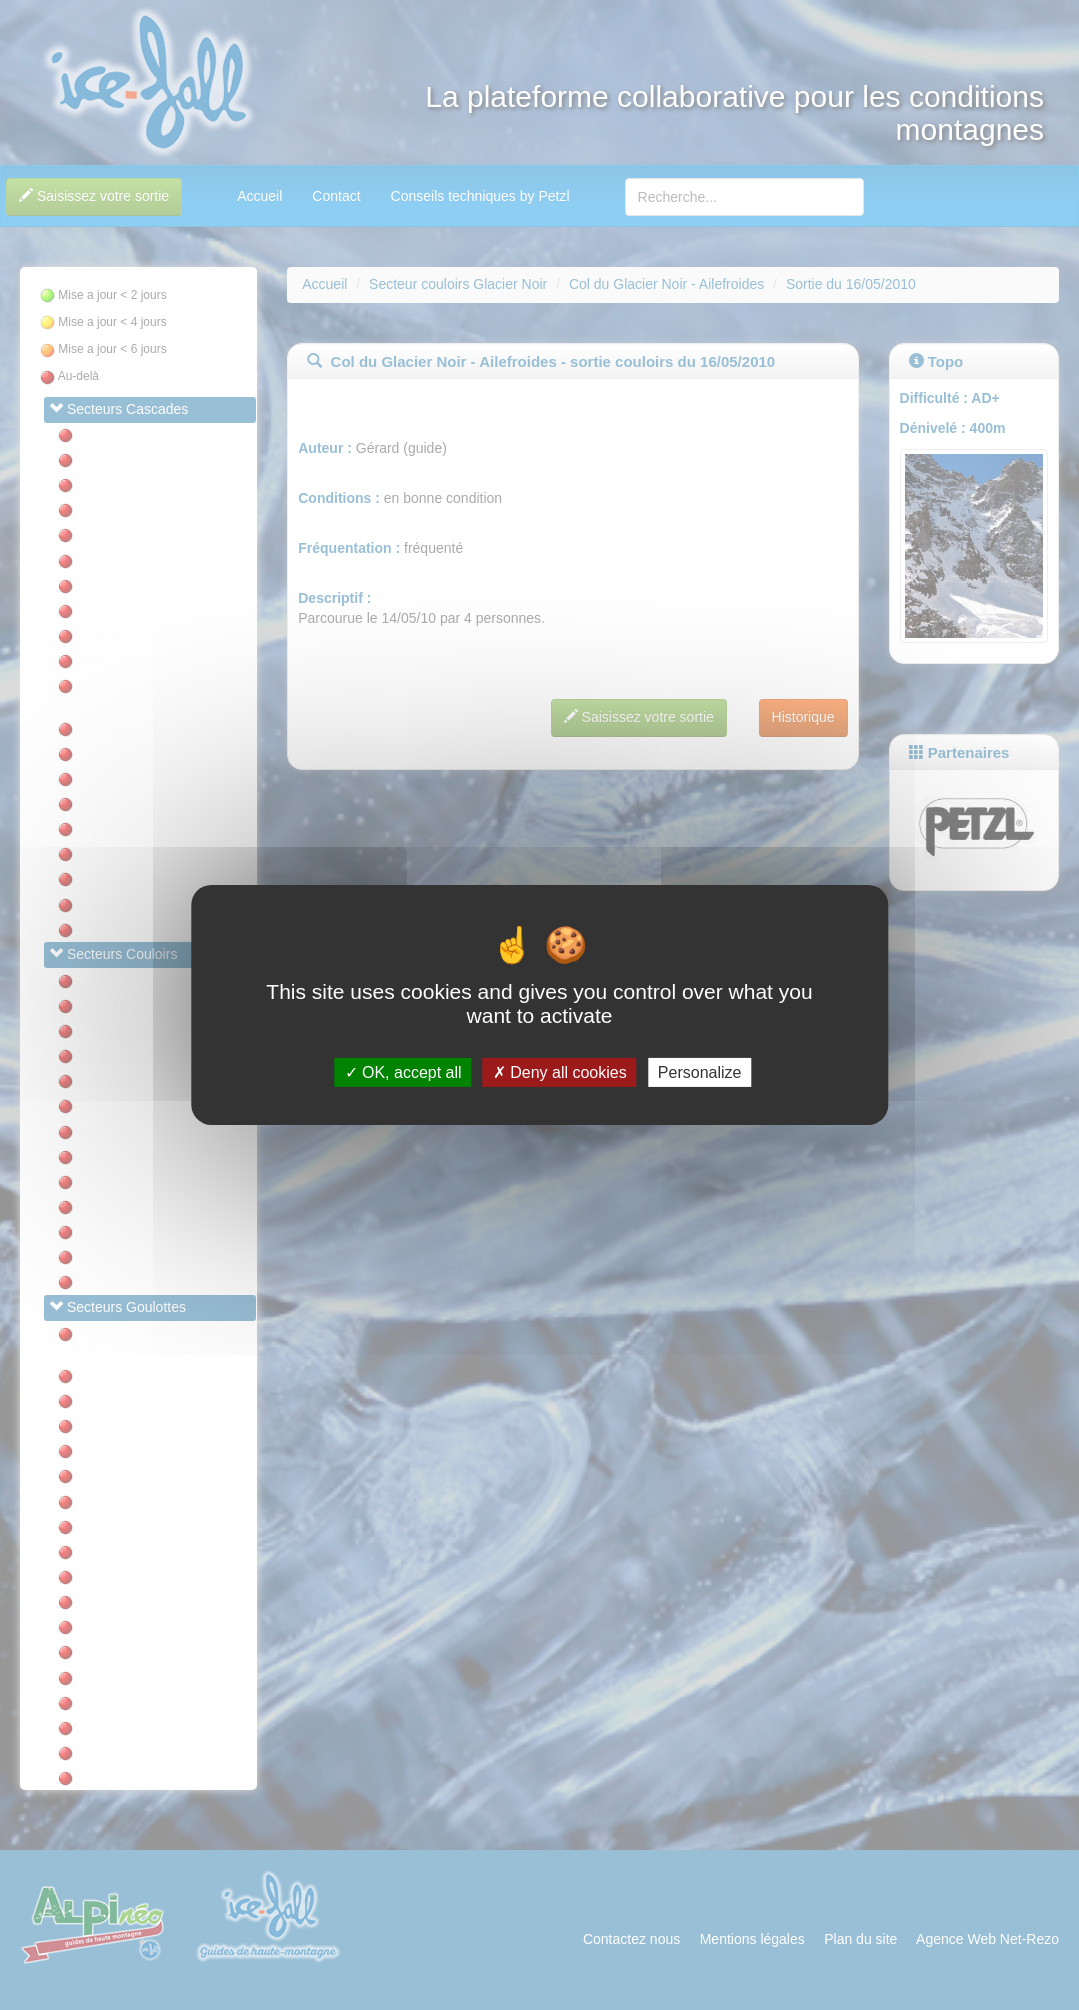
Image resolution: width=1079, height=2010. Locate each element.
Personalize (700, 1072)
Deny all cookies (560, 1072)
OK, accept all (403, 1072)
